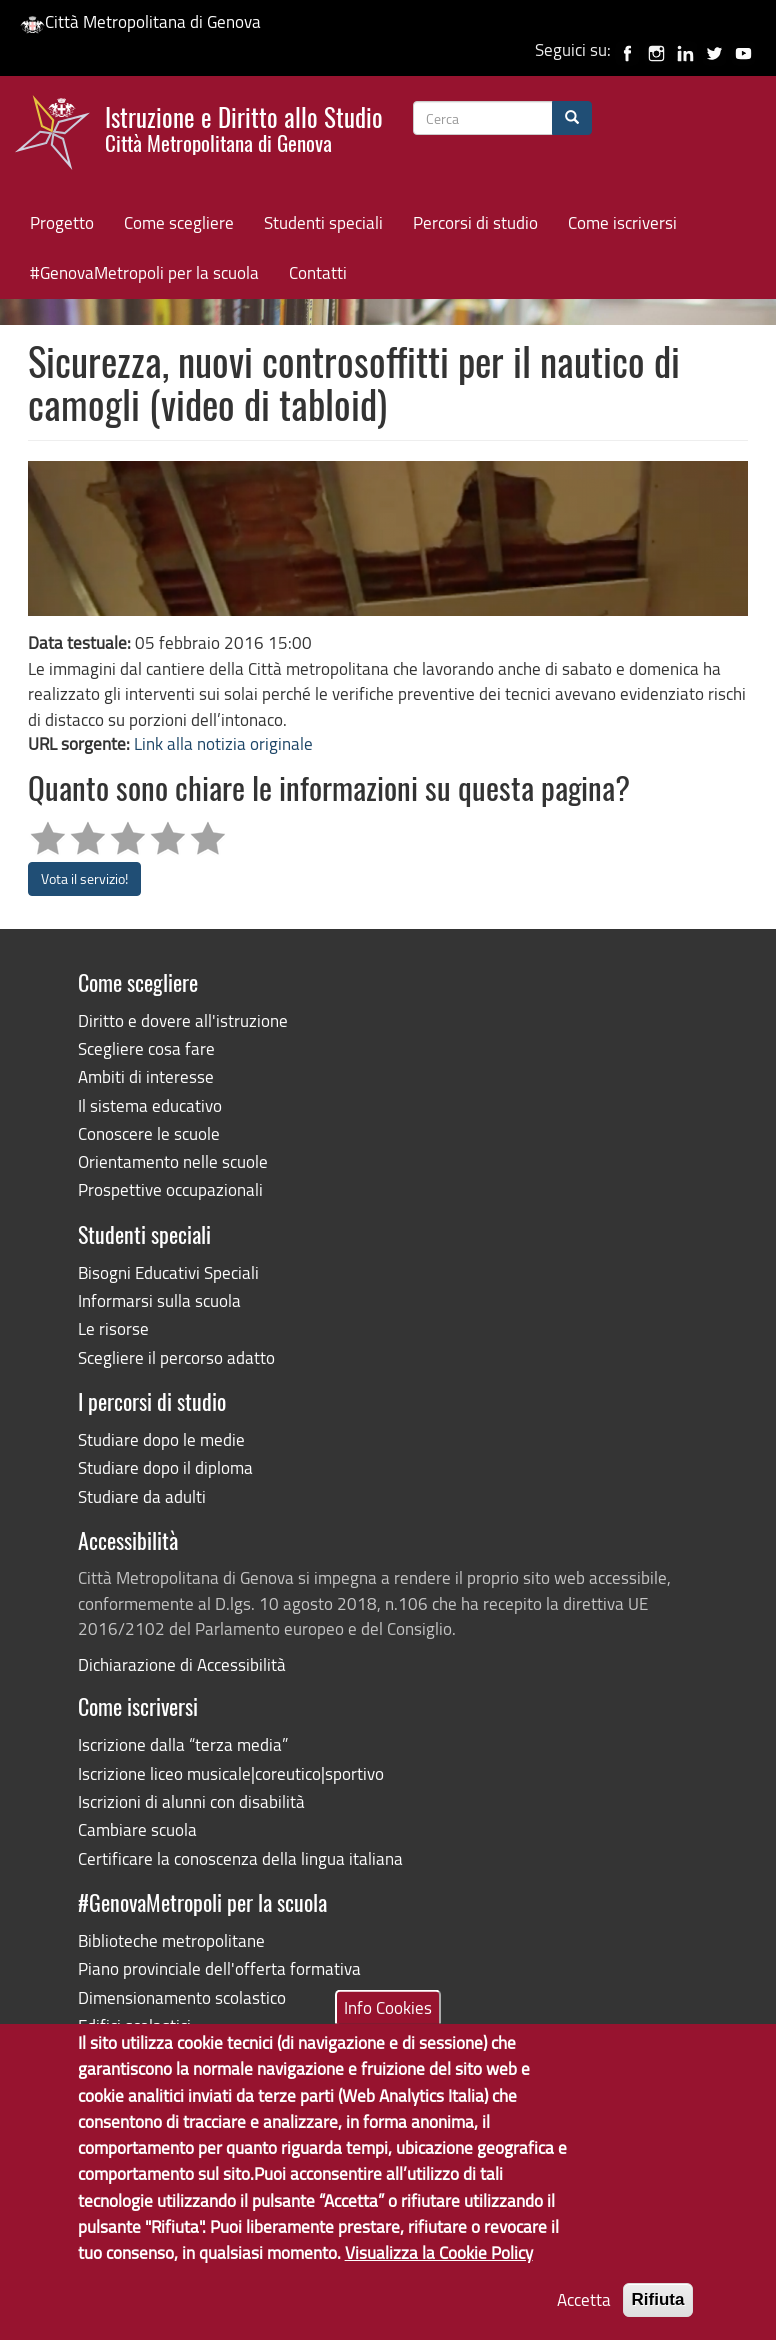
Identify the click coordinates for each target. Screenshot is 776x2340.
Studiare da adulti (142, 1496)
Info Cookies (388, 2023)
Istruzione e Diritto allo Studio (244, 127)
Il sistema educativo (150, 1105)
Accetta (584, 2315)
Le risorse (113, 1328)
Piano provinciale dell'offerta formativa (219, 1968)
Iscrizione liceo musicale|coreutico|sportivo (231, 1773)
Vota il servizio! (84, 878)
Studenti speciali (323, 222)
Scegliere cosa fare (146, 1048)
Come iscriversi (622, 222)
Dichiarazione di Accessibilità (182, 1664)
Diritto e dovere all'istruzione (183, 1020)
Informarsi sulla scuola (159, 1300)
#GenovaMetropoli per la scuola (144, 272)
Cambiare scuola (137, 1829)
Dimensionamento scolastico (182, 1997)
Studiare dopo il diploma (165, 1467)
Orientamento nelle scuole (173, 1161)
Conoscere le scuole (149, 1133)
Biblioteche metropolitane (171, 1940)
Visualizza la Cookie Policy (439, 2269)
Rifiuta (658, 2315)
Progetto (62, 222)
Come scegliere (179, 222)
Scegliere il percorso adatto (176, 1357)
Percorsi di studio (475, 222)
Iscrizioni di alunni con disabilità (191, 1801)
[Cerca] (572, 118)
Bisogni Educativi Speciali (168, 1272)
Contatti (318, 272)
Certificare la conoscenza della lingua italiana (240, 1858)
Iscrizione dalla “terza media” (183, 1744)
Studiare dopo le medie (161, 1439)
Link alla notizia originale (223, 743)
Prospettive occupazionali (170, 1189)
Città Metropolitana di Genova (140, 21)
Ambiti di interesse (146, 1076)
